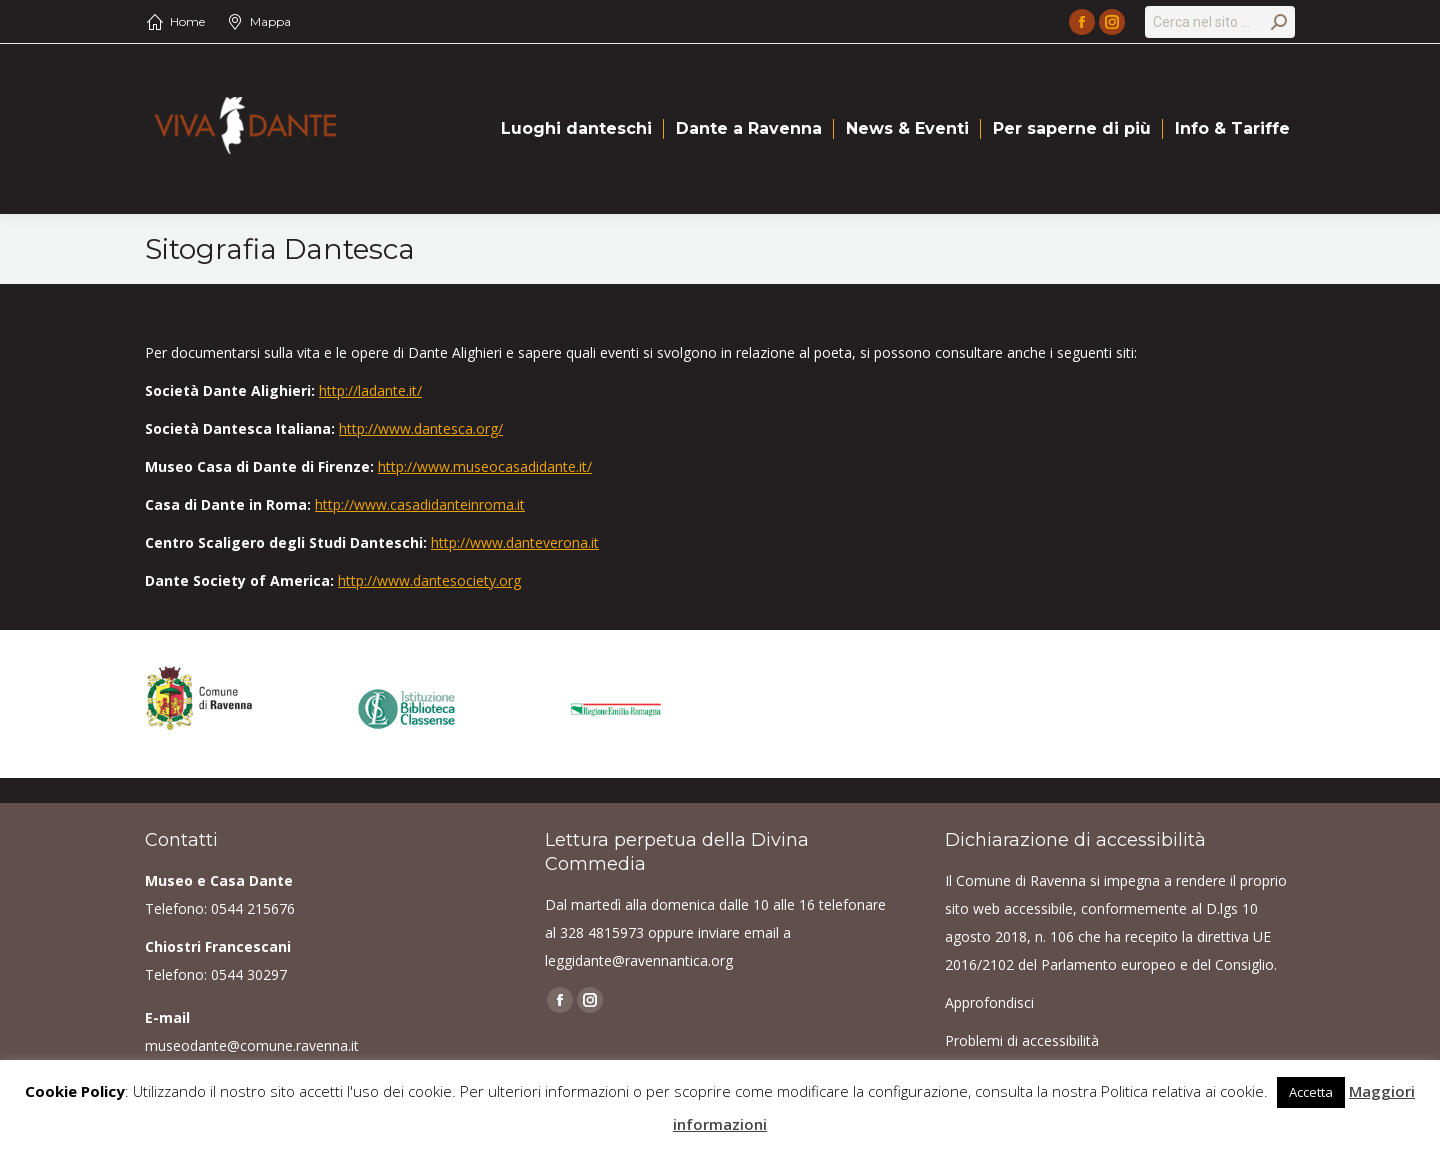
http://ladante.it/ (370, 390)
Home (187, 21)
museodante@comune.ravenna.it (252, 1045)
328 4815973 (602, 932)
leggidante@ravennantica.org (639, 960)
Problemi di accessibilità (1022, 1040)
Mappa (270, 21)
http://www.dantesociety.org (429, 580)
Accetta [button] (1311, 1092)
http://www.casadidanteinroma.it (420, 504)
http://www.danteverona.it (515, 542)
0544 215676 (253, 908)
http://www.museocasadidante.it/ (485, 466)
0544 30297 (249, 974)
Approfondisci (989, 1002)
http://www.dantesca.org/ (421, 428)
